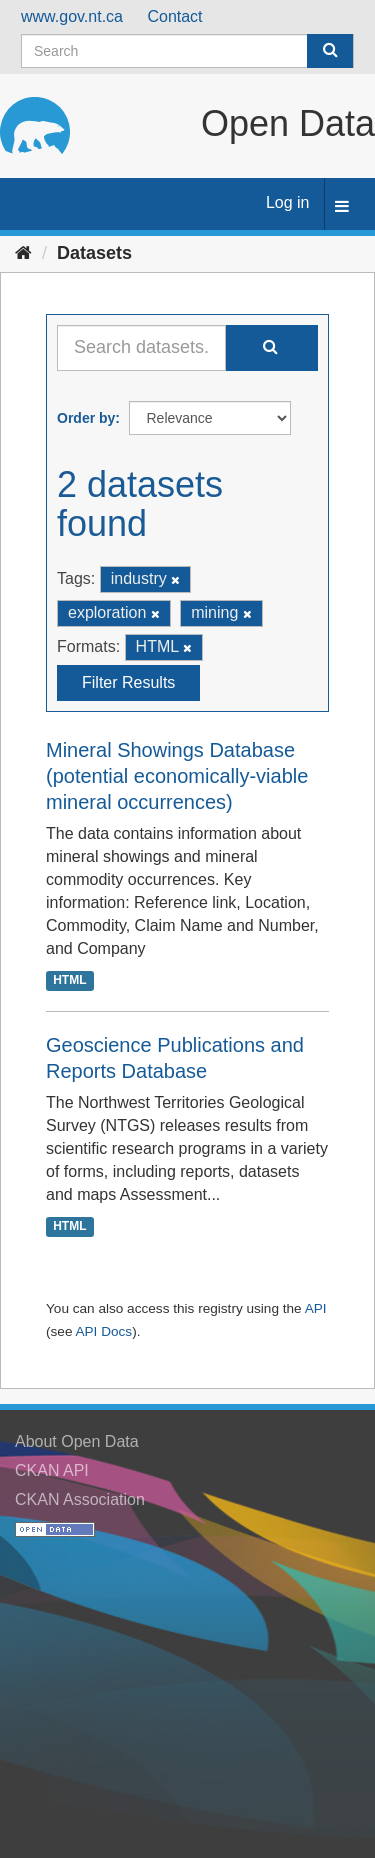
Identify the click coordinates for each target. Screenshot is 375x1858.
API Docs (103, 1331)
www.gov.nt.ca (72, 16)
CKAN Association (80, 1499)
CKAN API (52, 1470)
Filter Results (128, 682)
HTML (69, 980)
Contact (174, 16)
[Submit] (330, 51)
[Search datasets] (187, 51)
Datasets (94, 253)
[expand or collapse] (342, 207)
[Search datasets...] (141, 348)
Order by (86, 418)
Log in (288, 202)
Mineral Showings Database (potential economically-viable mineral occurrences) (177, 776)
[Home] (23, 253)
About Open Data (77, 1441)
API (316, 1308)
